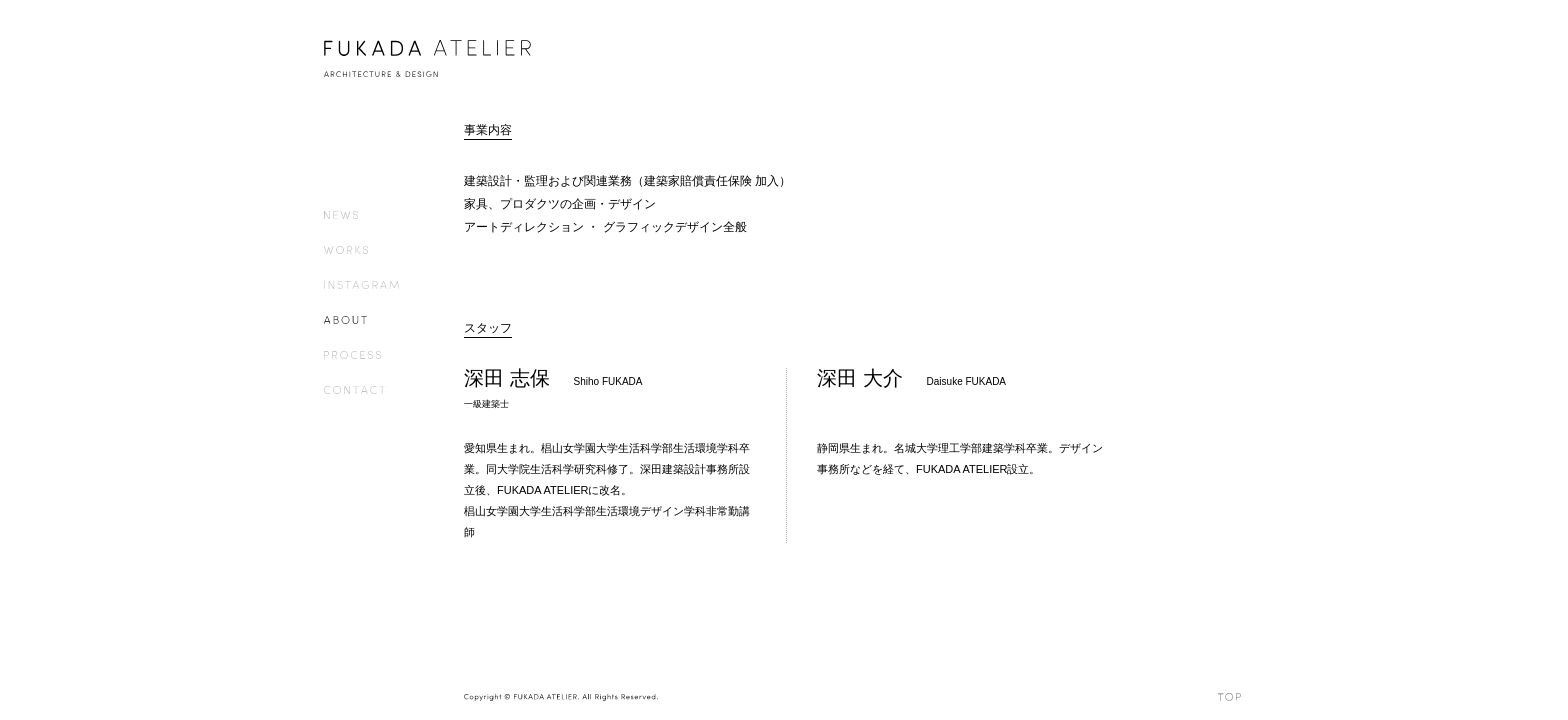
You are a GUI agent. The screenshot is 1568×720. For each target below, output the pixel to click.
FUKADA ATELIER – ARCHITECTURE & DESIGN (430, 58)
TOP (1231, 697)
